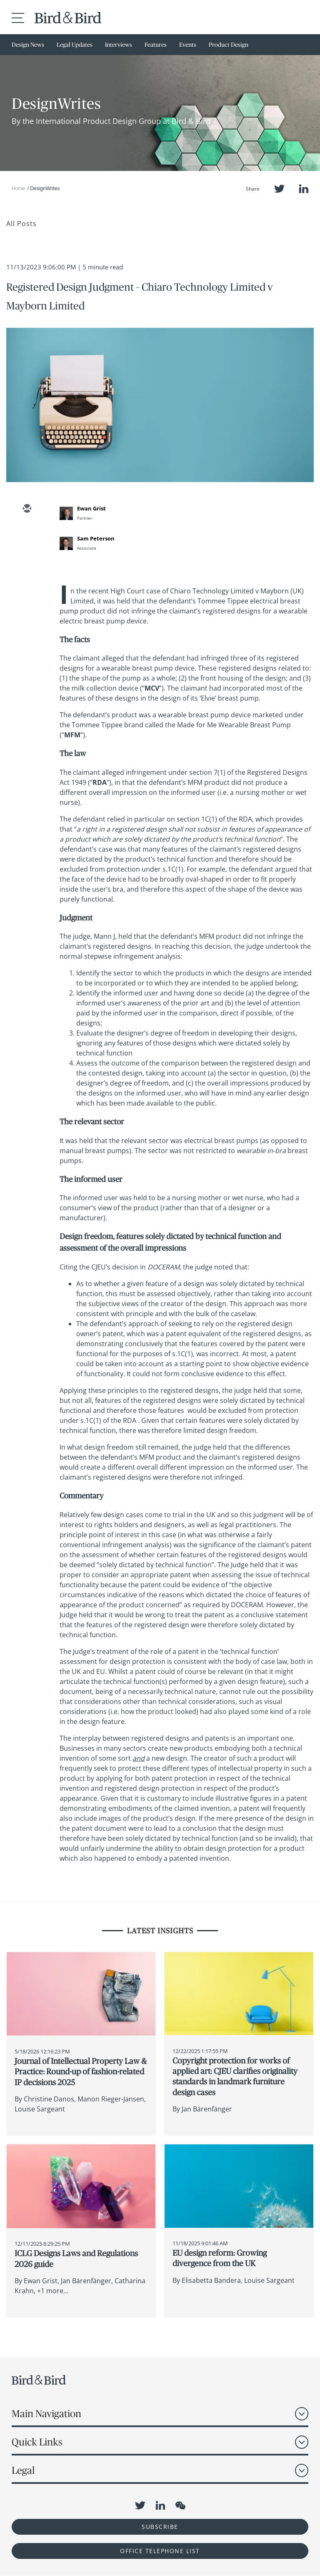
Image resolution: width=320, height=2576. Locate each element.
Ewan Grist (91, 508)
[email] (26, 509)
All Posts (21, 223)
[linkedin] (26, 557)
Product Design (228, 44)
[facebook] (26, 582)
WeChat (180, 2506)
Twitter (279, 189)
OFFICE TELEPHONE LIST (160, 2551)
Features (156, 44)
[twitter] (26, 533)
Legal (23, 2470)
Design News (28, 44)
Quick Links (37, 2442)
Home (18, 188)
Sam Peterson (96, 538)
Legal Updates (74, 44)
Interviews (118, 44)
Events (187, 44)
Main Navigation (46, 2413)
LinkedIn (303, 188)
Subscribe (160, 2527)
